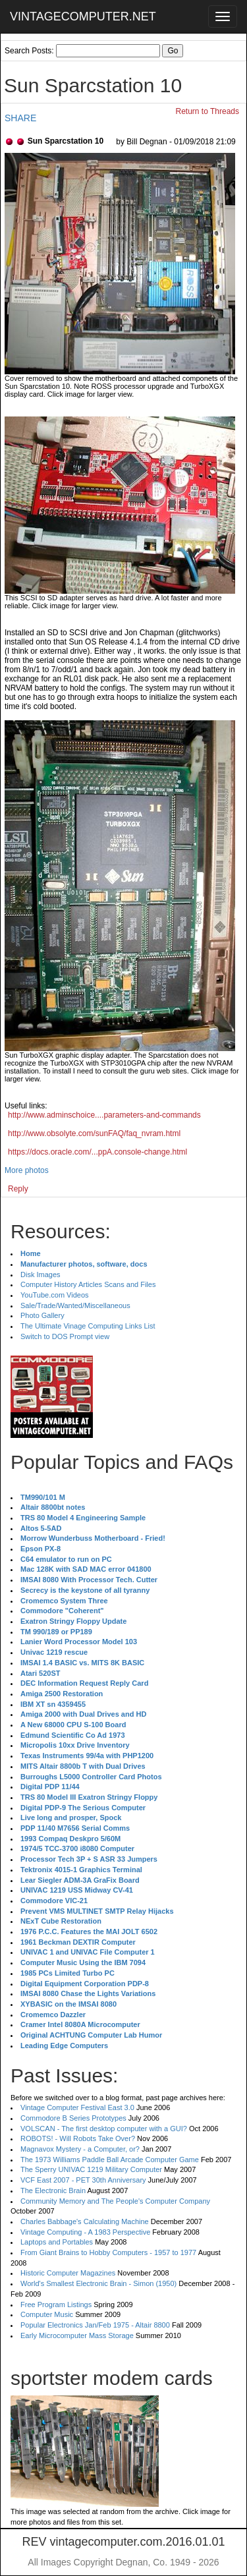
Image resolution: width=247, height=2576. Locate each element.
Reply (18, 1188)
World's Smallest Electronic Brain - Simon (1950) (98, 2283)
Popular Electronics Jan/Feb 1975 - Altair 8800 (95, 2325)
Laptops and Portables (56, 2242)
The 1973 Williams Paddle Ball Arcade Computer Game (109, 2159)
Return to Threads (208, 111)
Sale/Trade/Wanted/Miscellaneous (75, 1305)
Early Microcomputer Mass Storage (77, 2335)
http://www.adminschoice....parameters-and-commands (104, 1115)
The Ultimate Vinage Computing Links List (87, 1326)
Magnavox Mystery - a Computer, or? (80, 2149)
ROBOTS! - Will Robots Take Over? (77, 2138)
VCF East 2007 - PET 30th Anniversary (83, 2180)
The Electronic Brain (53, 2190)
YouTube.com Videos (54, 1295)
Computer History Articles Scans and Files (87, 1284)
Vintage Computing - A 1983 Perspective (85, 2232)
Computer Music (46, 2314)
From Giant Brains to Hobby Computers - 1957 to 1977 (108, 2252)
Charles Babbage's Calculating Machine (84, 2221)
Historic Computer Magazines (67, 2273)
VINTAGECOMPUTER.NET (83, 16)
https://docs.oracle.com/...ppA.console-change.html (97, 1152)
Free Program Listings (56, 2304)
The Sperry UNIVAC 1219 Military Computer (91, 2169)
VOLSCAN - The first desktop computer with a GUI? (103, 2128)
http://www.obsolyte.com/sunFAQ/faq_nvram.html (94, 1133)
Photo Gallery (42, 1315)
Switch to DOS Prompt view (64, 1336)
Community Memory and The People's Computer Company (115, 2201)
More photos (27, 1170)
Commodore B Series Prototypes (73, 2118)
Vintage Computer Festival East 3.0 (77, 2107)
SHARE (20, 118)
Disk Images (40, 1274)
